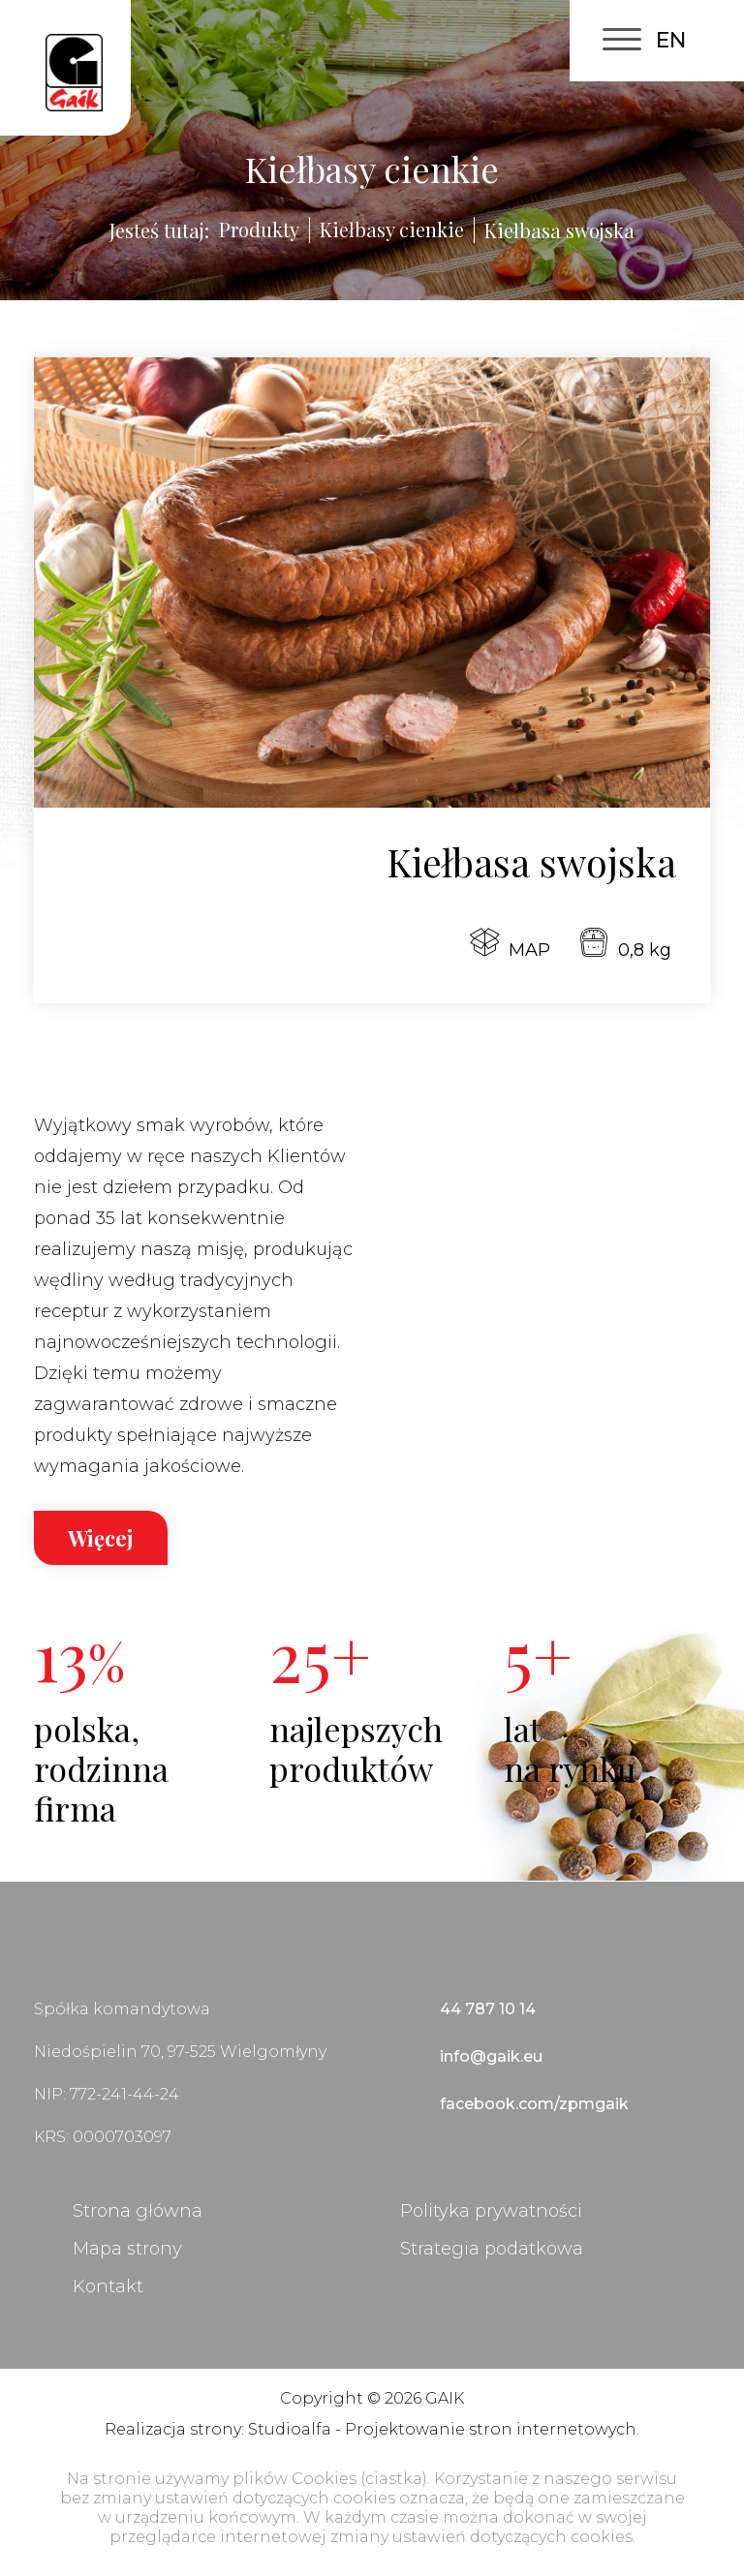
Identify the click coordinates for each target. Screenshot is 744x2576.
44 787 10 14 (488, 2009)
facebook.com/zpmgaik (534, 2104)
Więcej (101, 1537)
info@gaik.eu (491, 2056)
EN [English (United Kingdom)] (671, 40)
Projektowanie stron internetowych (490, 2429)
